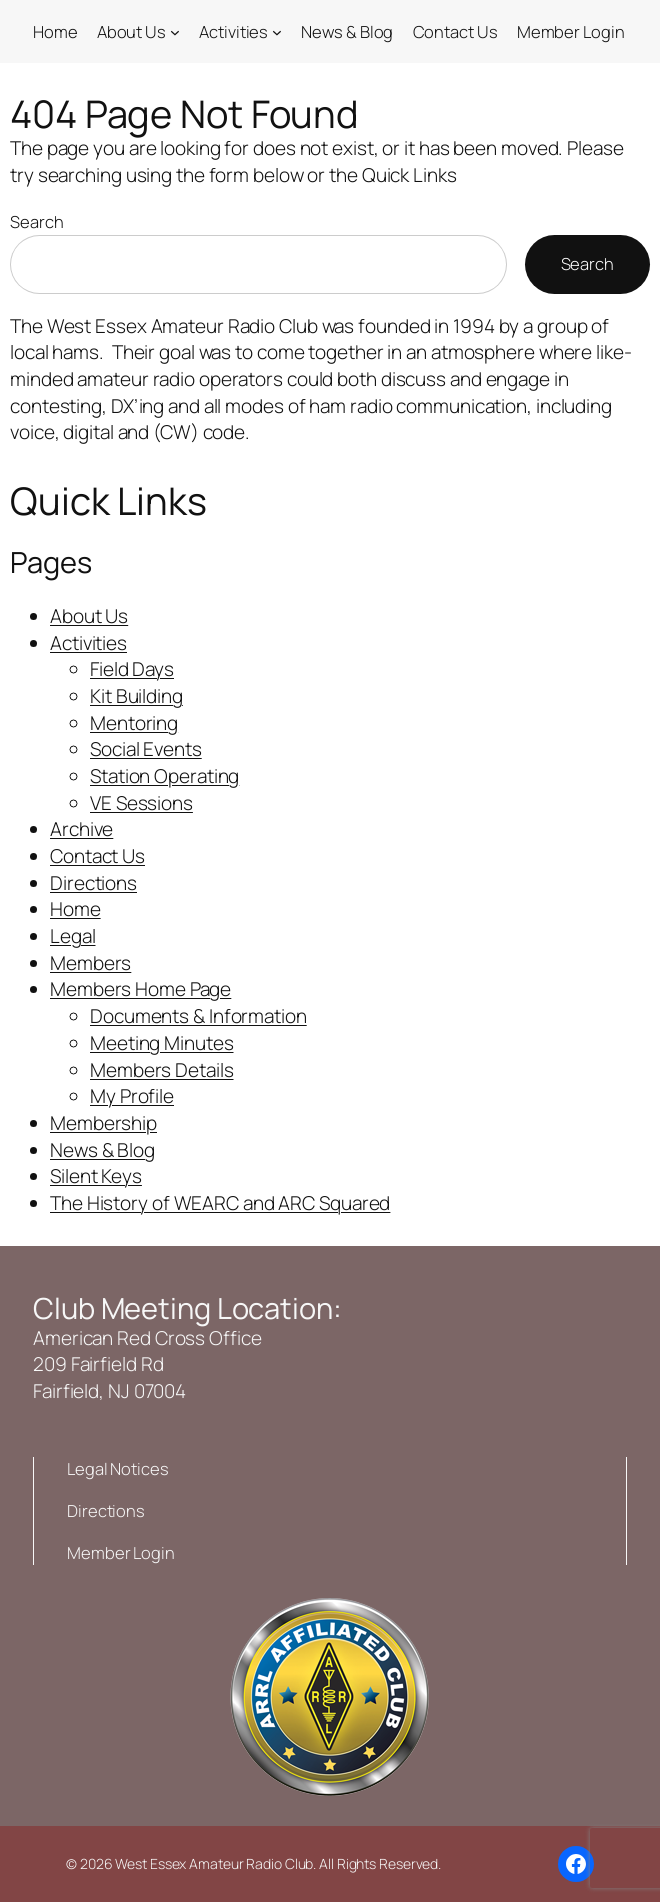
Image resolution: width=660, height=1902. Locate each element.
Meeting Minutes (162, 1043)
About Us (89, 616)
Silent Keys (96, 1176)
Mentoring (134, 723)
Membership (103, 1123)
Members (90, 963)
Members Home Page (140, 989)
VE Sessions (141, 803)
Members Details (162, 1070)
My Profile (132, 1096)
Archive (81, 829)
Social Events (146, 749)
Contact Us (97, 856)
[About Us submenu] (175, 32)
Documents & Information (198, 1016)
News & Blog (102, 1150)
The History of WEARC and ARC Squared (220, 1203)
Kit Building (136, 696)
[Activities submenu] (277, 32)
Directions (93, 883)
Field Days (132, 669)
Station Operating (164, 776)
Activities (88, 643)
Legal (73, 936)
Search (36, 221)
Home (75, 909)
